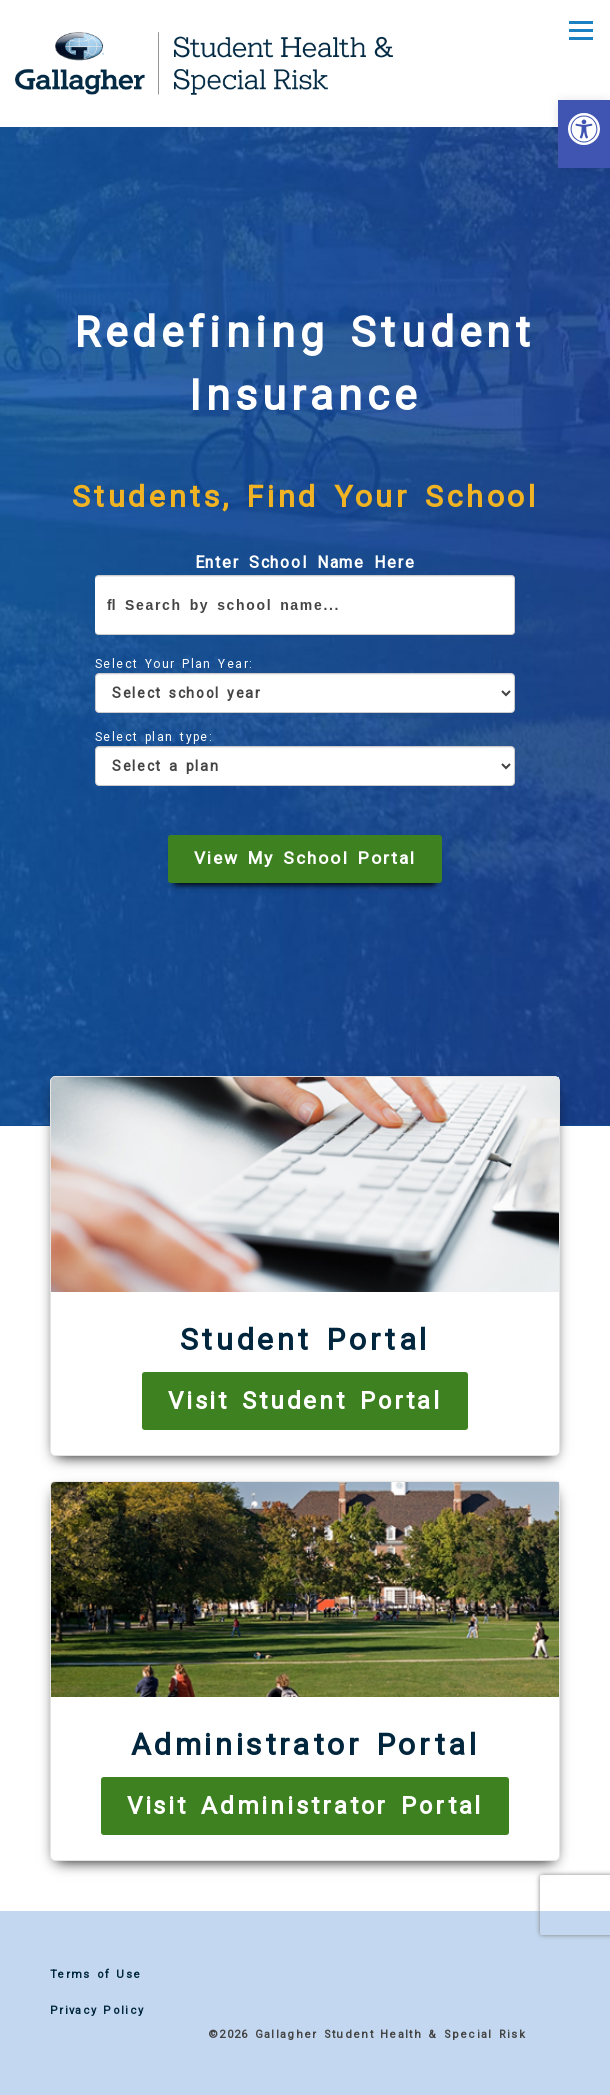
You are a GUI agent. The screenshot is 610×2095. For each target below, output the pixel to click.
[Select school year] (305, 693)
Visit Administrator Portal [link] (305, 1806)
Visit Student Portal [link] (305, 1401)
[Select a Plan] (305, 766)
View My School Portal (305, 858)
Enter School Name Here (305, 594)
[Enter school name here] (305, 605)
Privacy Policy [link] (97, 2010)
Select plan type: (305, 758)
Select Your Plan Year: (305, 685)
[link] (584, 134)
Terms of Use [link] (95, 1974)
